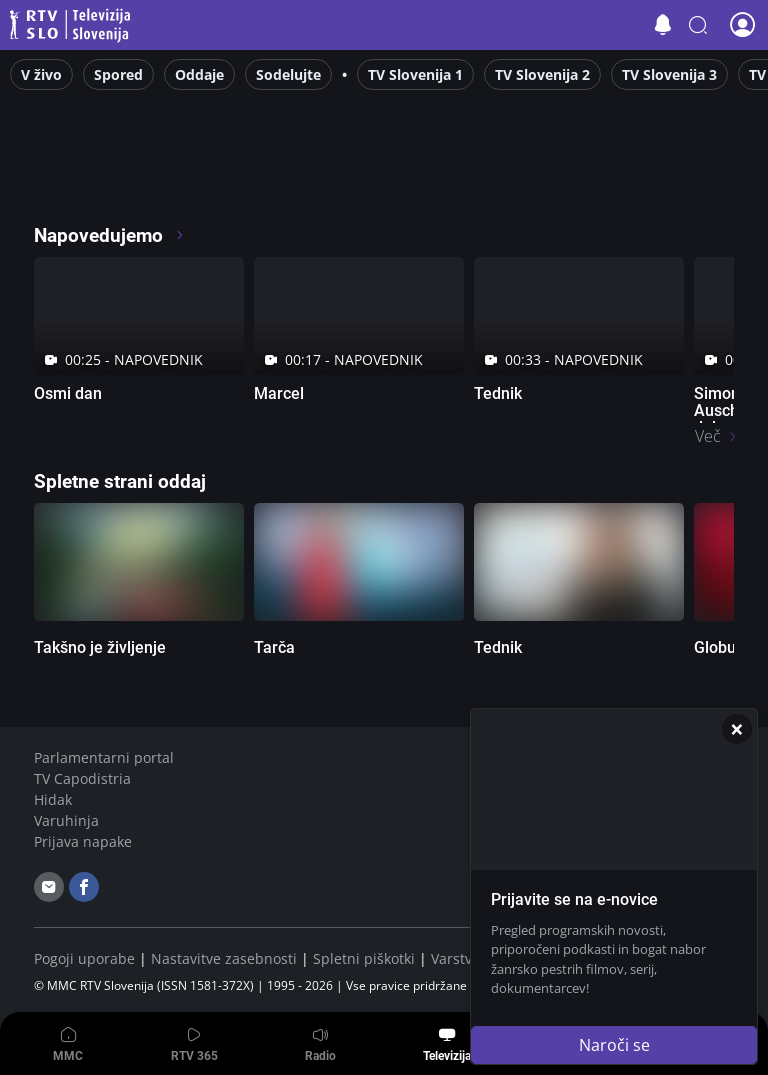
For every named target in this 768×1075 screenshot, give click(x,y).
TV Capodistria (82, 778)
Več (708, 436)
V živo (41, 74)
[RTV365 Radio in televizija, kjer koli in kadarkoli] (215, 180)
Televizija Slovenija (73, 25)
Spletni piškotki (364, 958)
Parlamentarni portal (104, 757)
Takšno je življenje (100, 647)
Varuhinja (66, 820)
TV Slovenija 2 (542, 74)
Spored (118, 74)
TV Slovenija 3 (669, 74)
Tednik (498, 393)
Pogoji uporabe (84, 958)
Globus (719, 647)
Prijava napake (83, 841)
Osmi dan (68, 393)
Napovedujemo (109, 235)
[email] (49, 887)
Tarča (274, 647)
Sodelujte (288, 74)
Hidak (53, 799)
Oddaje (199, 74)
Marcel (279, 393)
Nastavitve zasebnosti (224, 958)
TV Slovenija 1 (415, 74)
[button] (698, 25)
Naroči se (614, 1045)
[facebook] (84, 887)
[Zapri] (737, 729)
